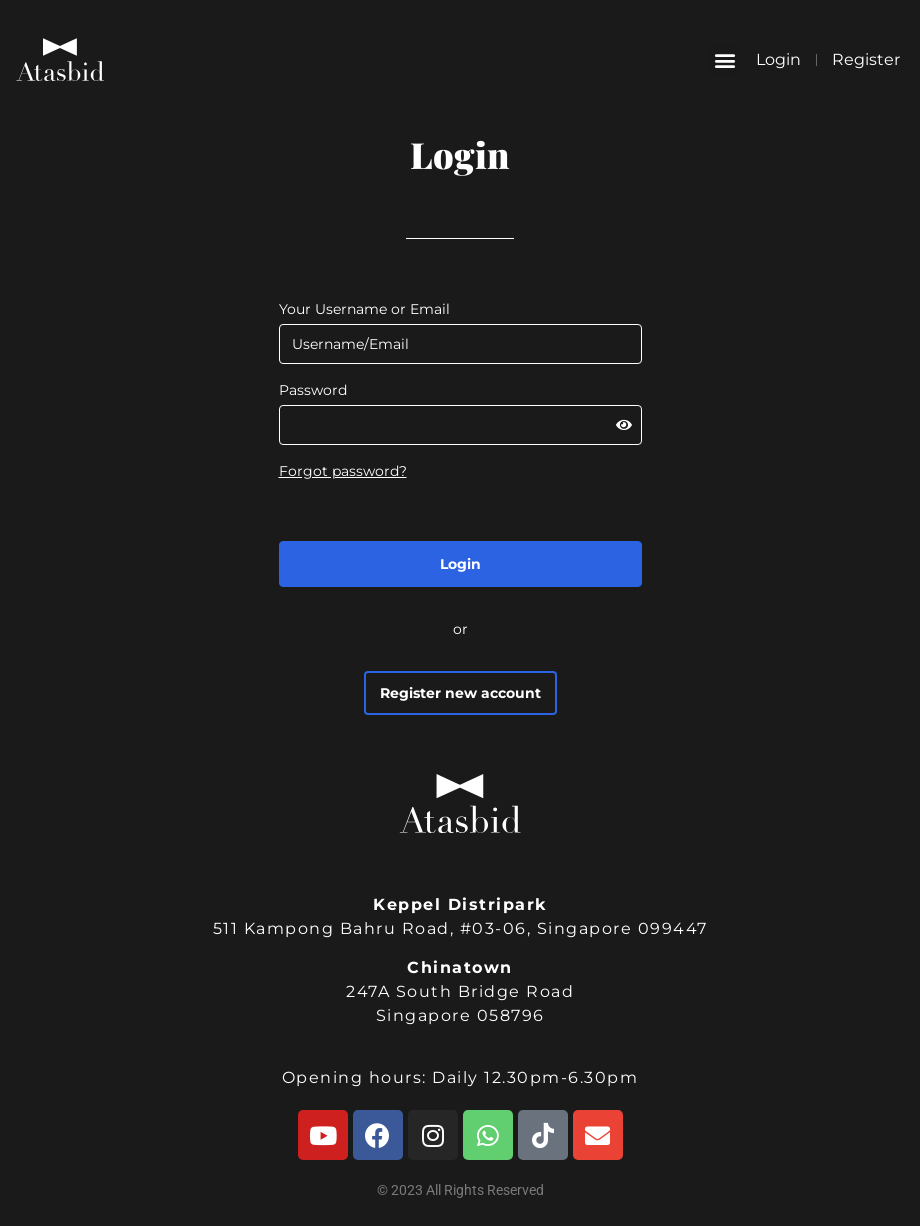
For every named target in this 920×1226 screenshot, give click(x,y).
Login (778, 59)
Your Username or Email (364, 309)
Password (313, 390)
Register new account (460, 693)
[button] (724, 60)
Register (866, 59)
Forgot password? (343, 471)
